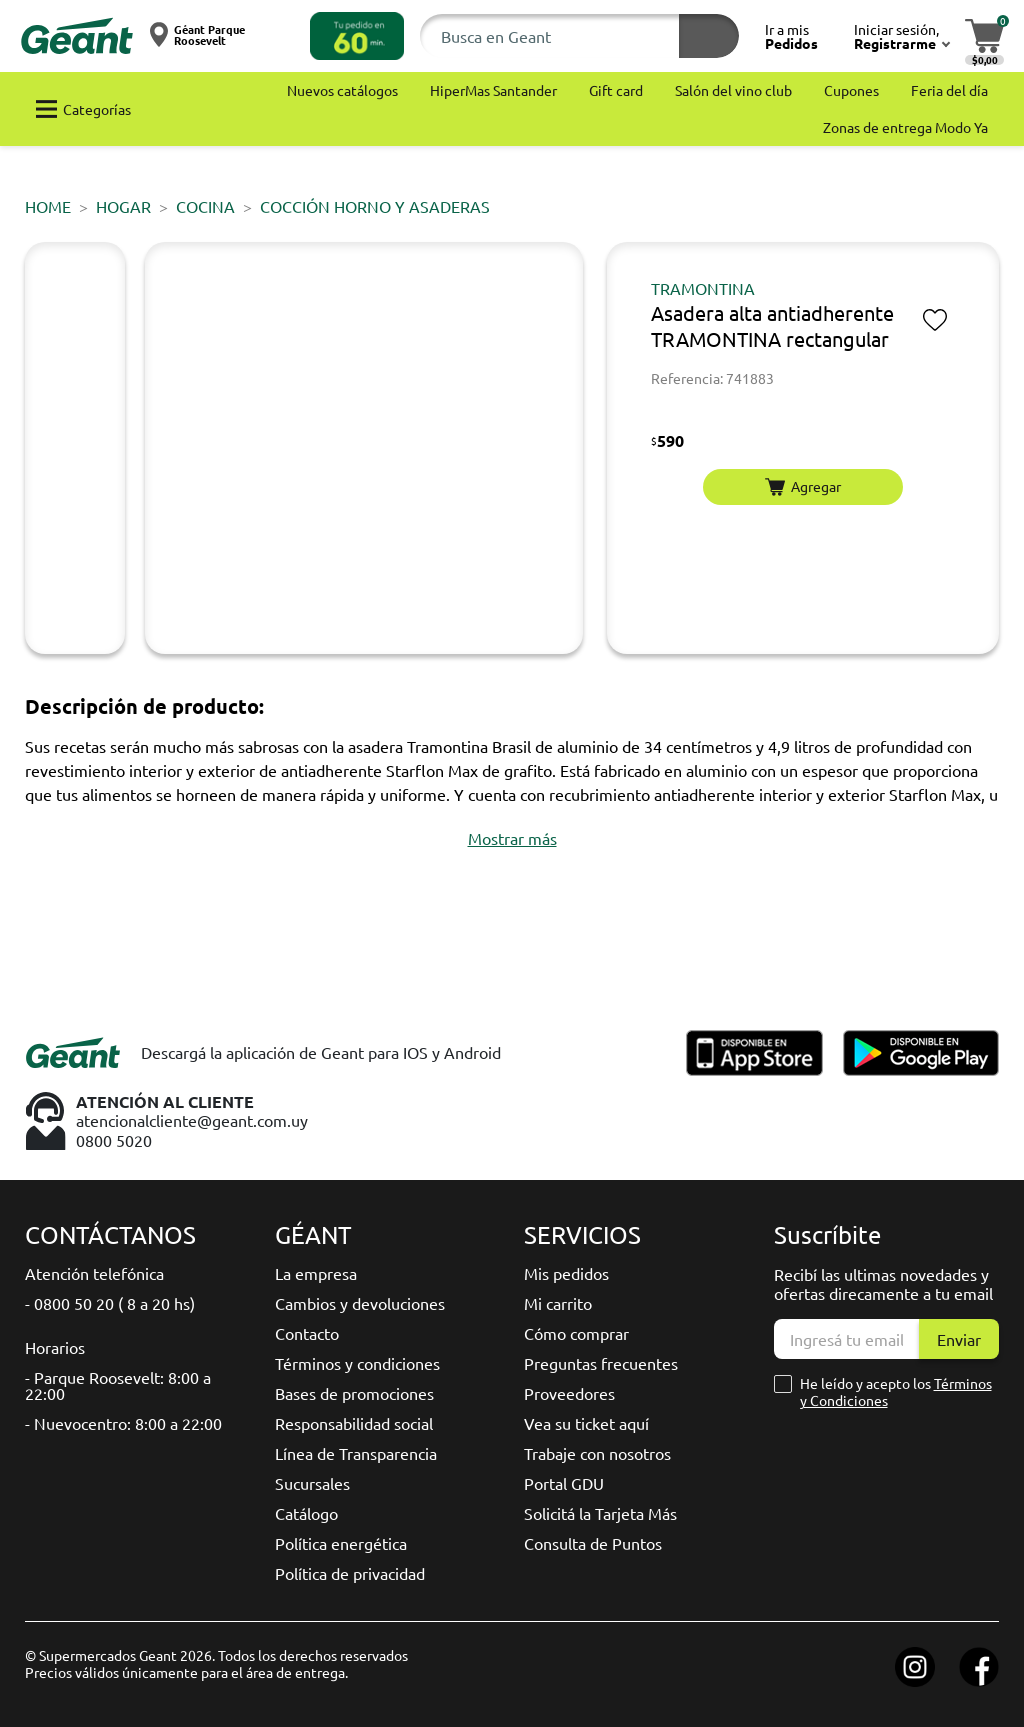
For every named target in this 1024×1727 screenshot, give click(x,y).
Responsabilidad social (354, 1423)
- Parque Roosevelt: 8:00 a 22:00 (118, 1385)
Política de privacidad (350, 1573)
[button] (357, 36)
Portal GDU (564, 1483)
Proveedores (569, 1393)
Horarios (55, 1347)
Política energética (341, 1543)
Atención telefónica (94, 1273)
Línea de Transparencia (356, 1453)
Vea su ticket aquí (586, 1423)
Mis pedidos (566, 1273)
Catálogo (306, 1513)
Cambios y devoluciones (360, 1303)
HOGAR (123, 206)
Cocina (205, 206)
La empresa (316, 1273)
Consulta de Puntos (593, 1543)
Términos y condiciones (357, 1363)
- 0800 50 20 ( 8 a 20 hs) (110, 1303)
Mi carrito (558, 1303)
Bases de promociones (354, 1393)
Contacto (307, 1333)
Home (48, 206)
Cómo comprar (576, 1333)
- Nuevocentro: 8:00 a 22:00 (123, 1423)
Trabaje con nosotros (597, 1453)
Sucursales (312, 1483)
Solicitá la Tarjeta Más (600, 1513)
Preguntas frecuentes (601, 1363)
